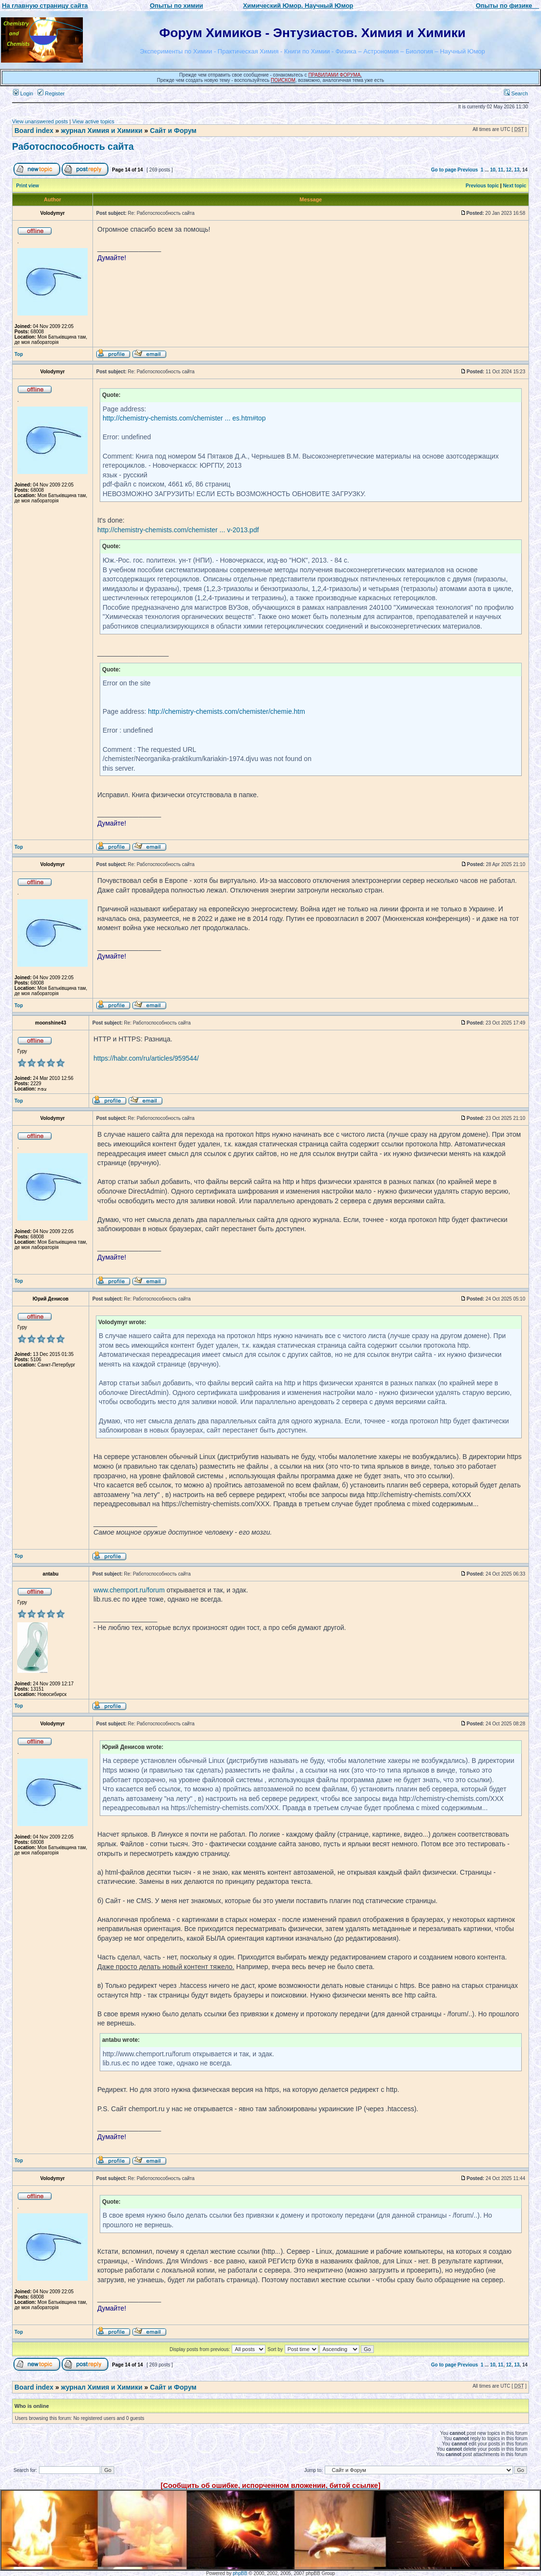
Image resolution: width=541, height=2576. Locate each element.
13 (516, 169)
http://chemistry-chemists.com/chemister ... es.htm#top (184, 418)
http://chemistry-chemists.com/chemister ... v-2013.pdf (178, 530)
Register (51, 93)
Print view (27, 185)
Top (18, 354)
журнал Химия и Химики (101, 130)
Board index (33, 130)
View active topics (93, 121)
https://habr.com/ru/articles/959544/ (146, 1058)
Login (23, 93)
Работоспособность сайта (73, 146)
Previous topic (482, 185)
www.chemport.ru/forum (129, 1590)
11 (500, 169)
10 (492, 169)
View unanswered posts (40, 121)
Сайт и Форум (173, 130)
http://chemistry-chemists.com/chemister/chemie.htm (226, 711)
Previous (468, 169)
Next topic (514, 185)
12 (509, 169)
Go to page (443, 169)
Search (516, 93)
